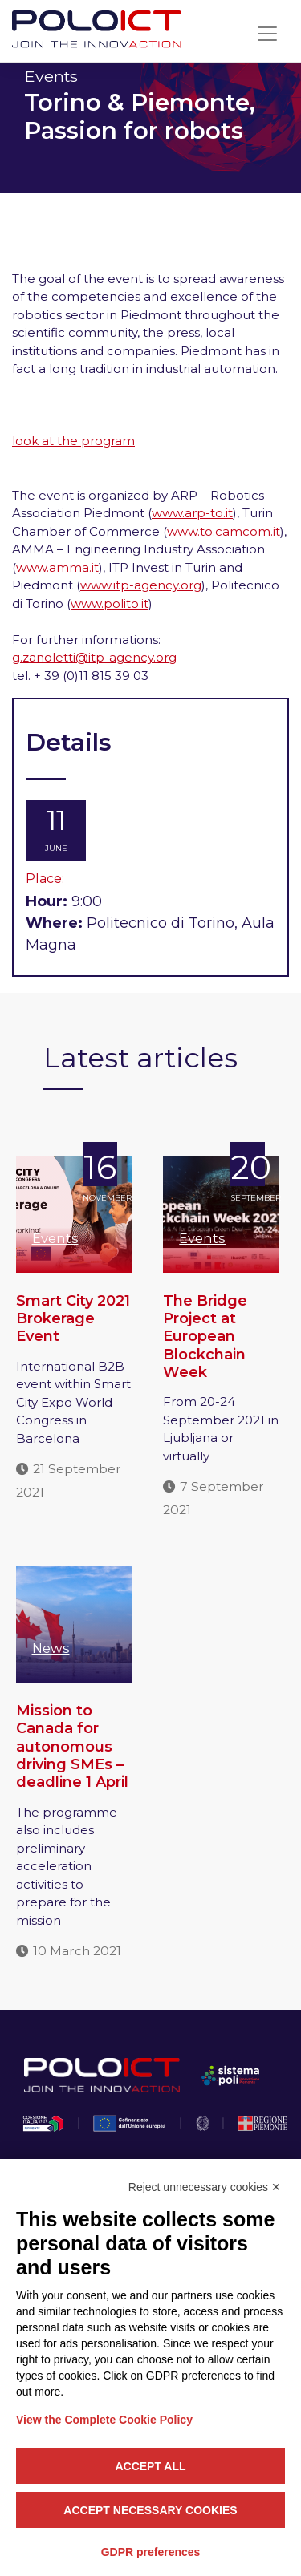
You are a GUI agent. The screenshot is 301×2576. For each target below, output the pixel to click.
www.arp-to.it (192, 512)
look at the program (73, 440)
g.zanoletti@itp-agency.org (94, 657)
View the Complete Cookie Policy (104, 2419)
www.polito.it (109, 603)
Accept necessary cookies (150, 2510)
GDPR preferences (151, 2552)
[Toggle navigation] (267, 33)
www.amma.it (57, 567)
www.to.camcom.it (223, 531)
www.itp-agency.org (140, 585)
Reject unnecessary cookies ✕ (204, 2187)
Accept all (150, 2466)
